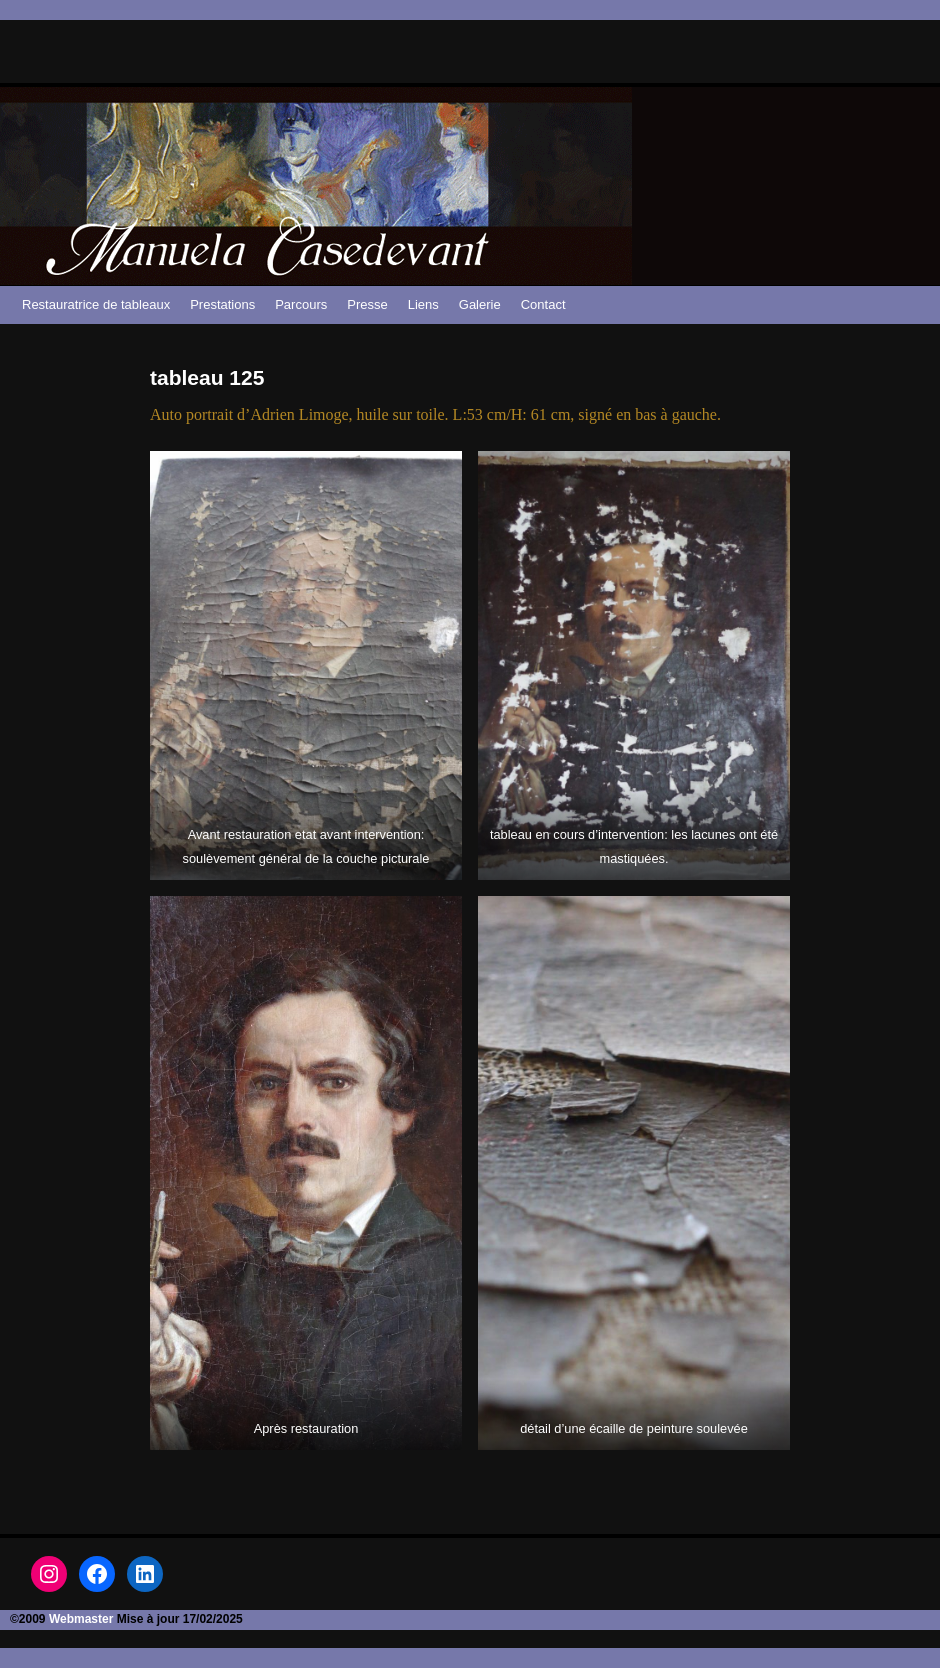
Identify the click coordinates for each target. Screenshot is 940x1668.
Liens (423, 304)
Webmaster (81, 1619)
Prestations (222, 304)
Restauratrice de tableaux (96, 304)
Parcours (301, 304)
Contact (543, 304)
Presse (367, 304)
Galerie (480, 304)
